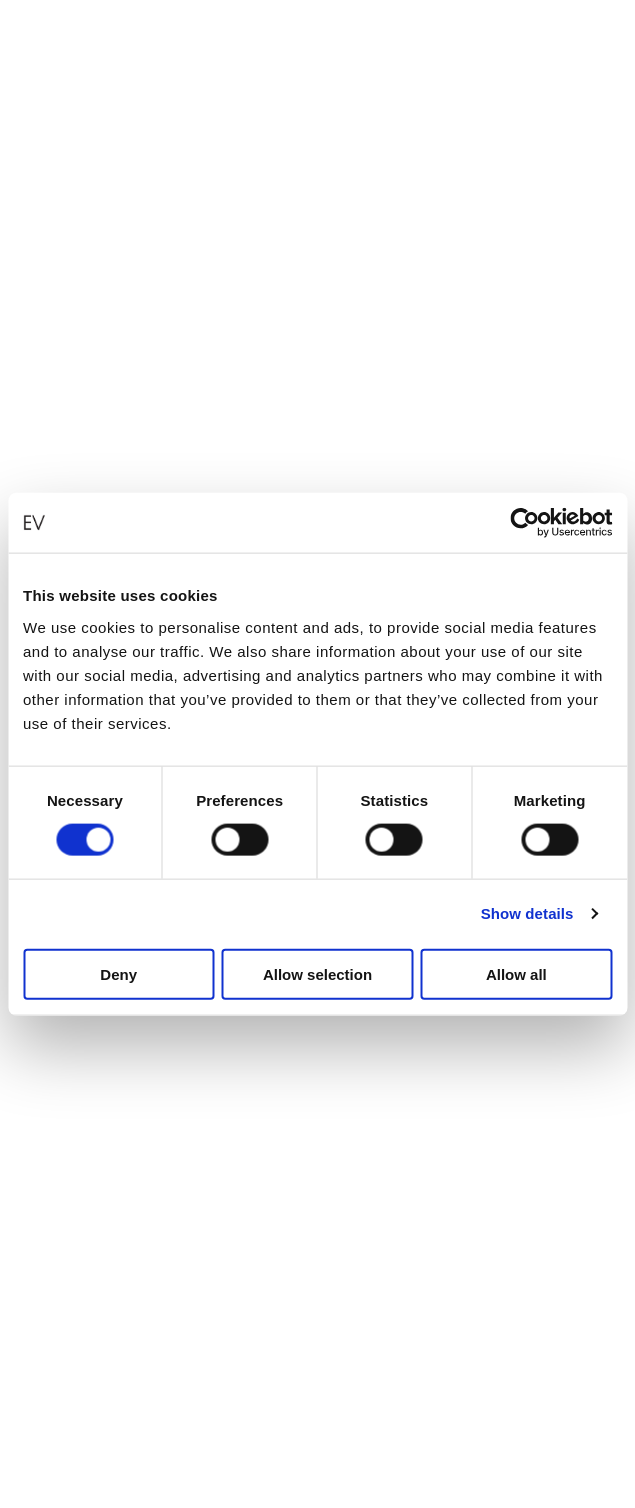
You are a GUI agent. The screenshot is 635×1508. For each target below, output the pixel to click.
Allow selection (317, 973)
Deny (118, 973)
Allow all (516, 973)
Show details (527, 913)
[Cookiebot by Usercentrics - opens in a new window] (524, 523)
